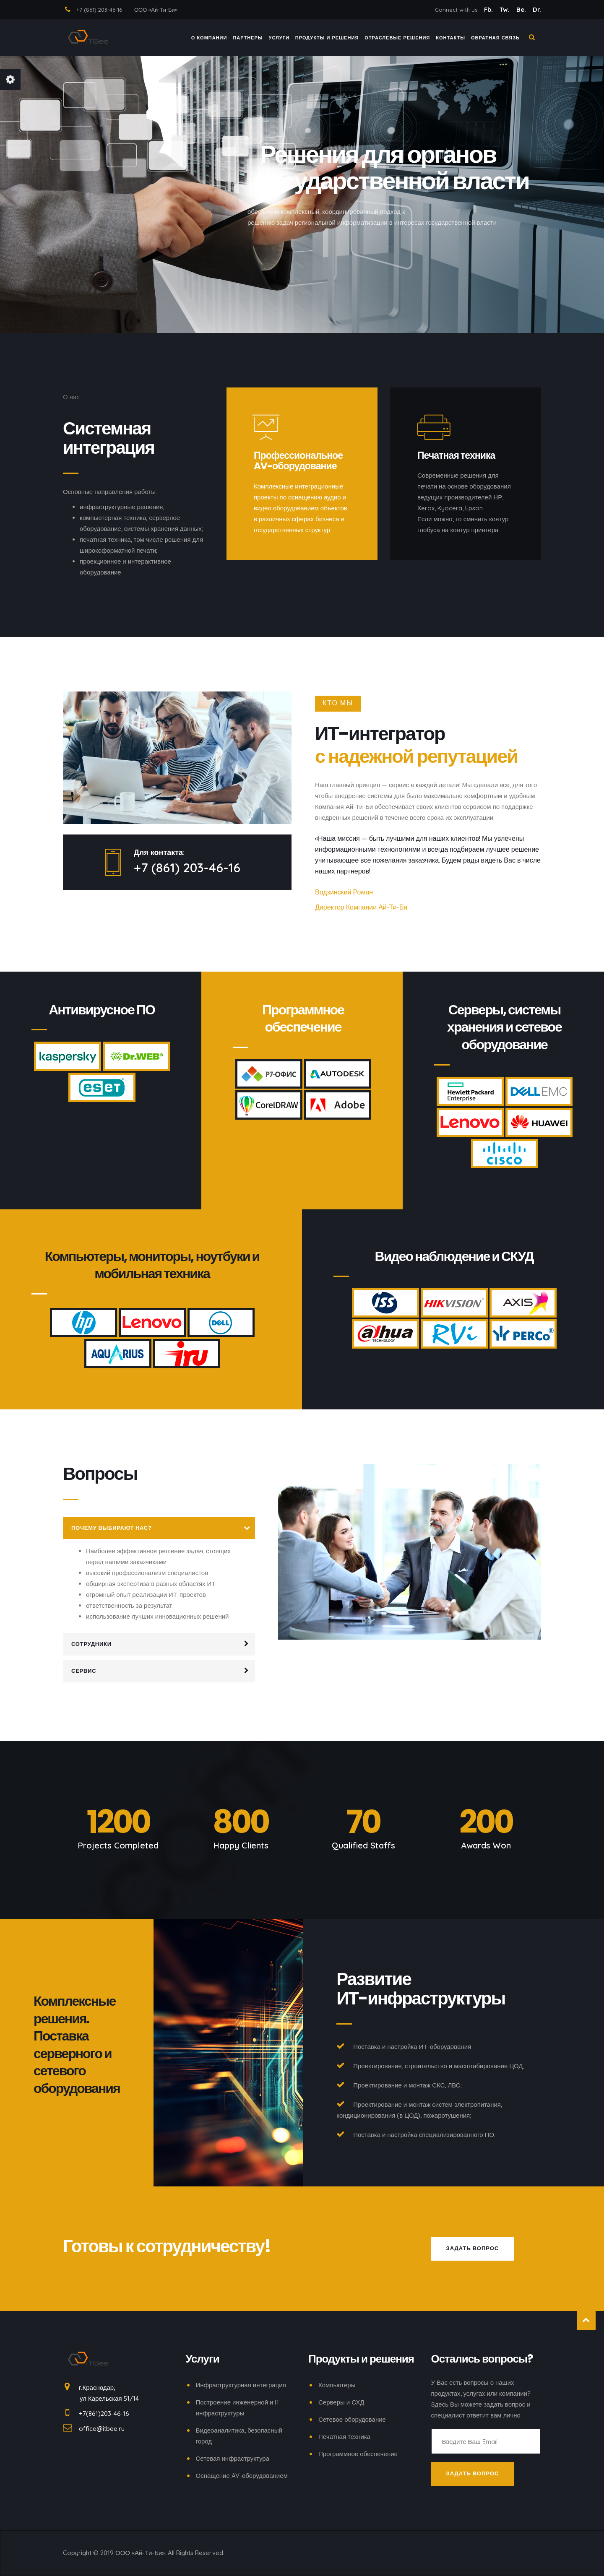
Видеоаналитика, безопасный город (239, 2435)
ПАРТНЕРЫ (248, 39)
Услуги (279, 39)
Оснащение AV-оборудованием (242, 2476)
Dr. (537, 9)
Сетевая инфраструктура (233, 2458)
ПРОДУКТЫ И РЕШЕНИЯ (327, 39)
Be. (522, 9)
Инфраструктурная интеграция (241, 2385)
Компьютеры (336, 2385)
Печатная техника (344, 2437)
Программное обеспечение (358, 2454)
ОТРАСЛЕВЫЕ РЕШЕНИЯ (397, 39)
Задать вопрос (472, 2248)
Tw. (505, 9)
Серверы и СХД (341, 2402)
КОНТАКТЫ (450, 39)
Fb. (489, 9)
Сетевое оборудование (352, 2419)
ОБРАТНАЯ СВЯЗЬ (495, 39)
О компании (209, 39)
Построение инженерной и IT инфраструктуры (238, 2407)
